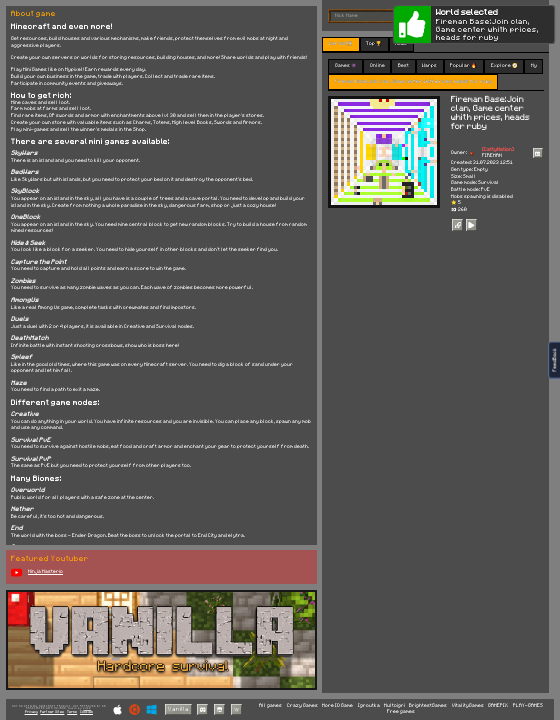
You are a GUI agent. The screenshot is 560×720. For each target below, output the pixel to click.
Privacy (31, 711)
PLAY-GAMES (528, 705)
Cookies (86, 711)
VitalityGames (468, 705)
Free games (401, 711)
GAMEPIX (498, 705)
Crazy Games (302, 705)
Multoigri (394, 705)
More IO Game (337, 705)
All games (270, 705)
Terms (72, 711)
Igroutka (369, 705)
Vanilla (178, 709)
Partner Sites (52, 711)
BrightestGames (428, 705)
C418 (87, 708)
